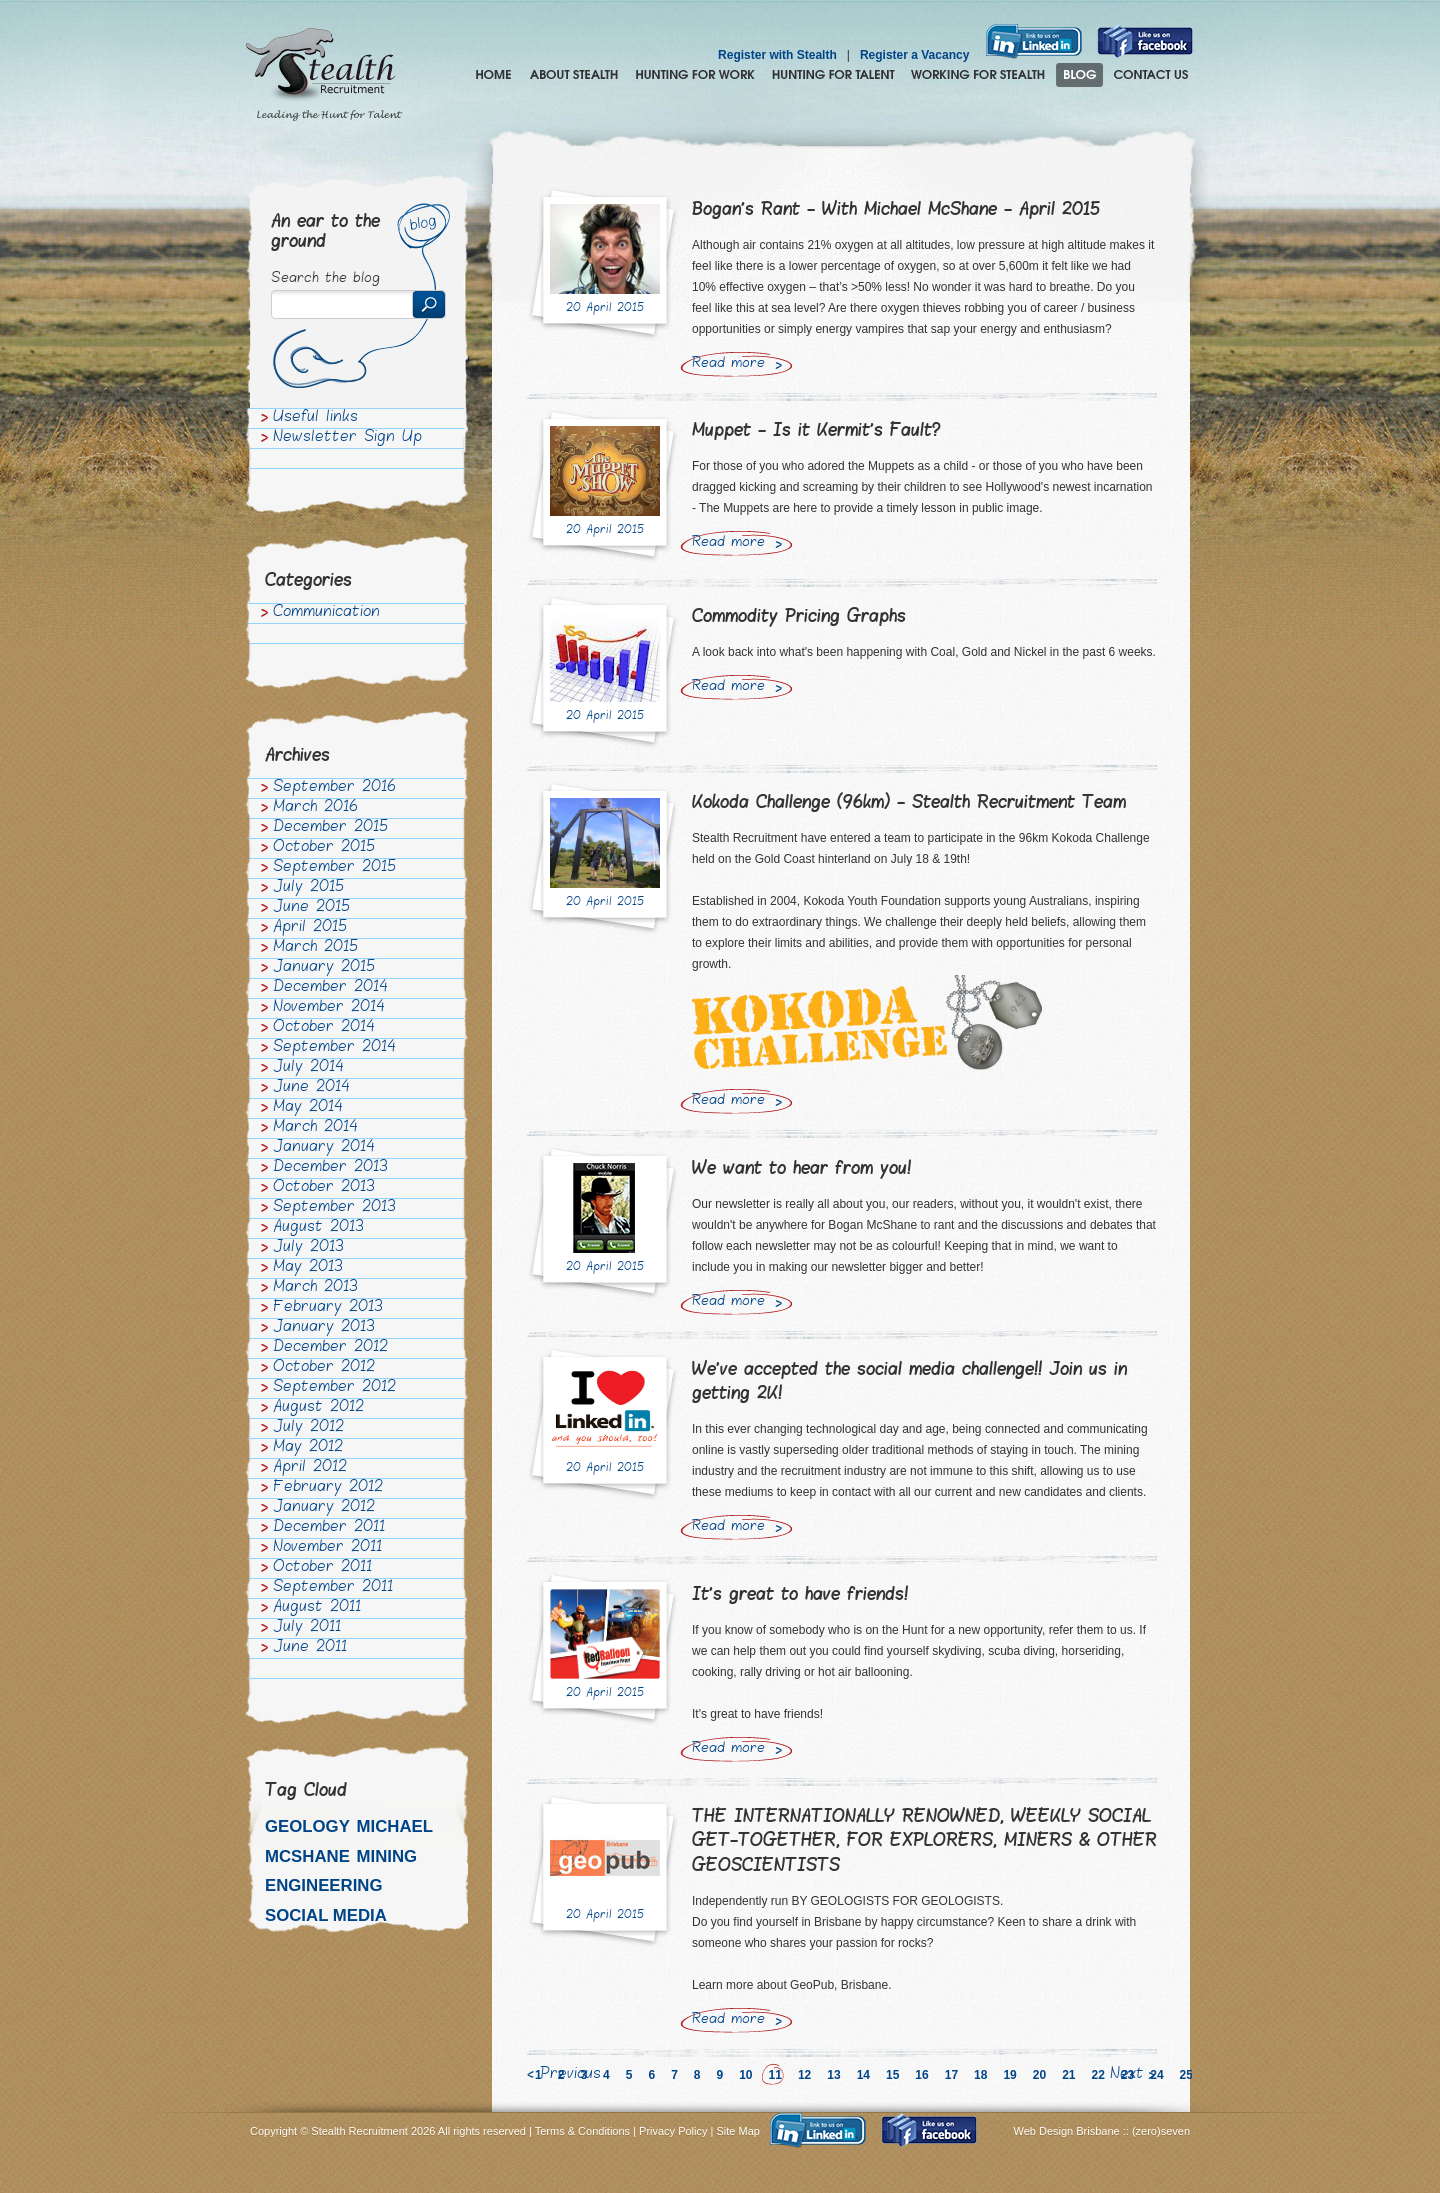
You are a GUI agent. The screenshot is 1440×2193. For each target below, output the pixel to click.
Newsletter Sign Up (347, 438)
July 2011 (307, 1628)
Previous (570, 2075)
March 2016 (315, 808)
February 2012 (328, 1488)
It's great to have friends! (800, 1595)
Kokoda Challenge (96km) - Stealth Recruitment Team (909, 803)
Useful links (315, 418)
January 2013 (324, 1328)
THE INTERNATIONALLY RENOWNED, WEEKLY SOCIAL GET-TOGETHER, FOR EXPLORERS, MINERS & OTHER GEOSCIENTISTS (924, 1842)
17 (951, 2075)
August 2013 (318, 1228)
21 (1068, 2075)
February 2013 (328, 1308)
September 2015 (334, 868)
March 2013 (315, 1288)
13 (833, 2075)
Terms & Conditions (582, 2131)
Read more (728, 364)
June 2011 (310, 1648)
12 (804, 2075)
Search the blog (325, 279)
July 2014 (308, 1068)
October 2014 (324, 1028)
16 (921, 2075)
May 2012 (308, 1448)
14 (863, 2075)
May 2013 (308, 1268)
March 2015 (315, 948)
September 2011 (333, 1588)
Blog (1079, 75)
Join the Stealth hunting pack (978, 75)
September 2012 (334, 1388)
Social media (326, 1915)
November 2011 (327, 1548)
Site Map (738, 2131)
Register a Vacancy (914, 55)
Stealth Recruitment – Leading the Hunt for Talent (324, 75)
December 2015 (330, 828)
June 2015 (311, 908)
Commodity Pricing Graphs (799, 617)
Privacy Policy (673, 2131)
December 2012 (330, 1348)
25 (1186, 2075)
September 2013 (334, 1208)
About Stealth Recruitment (574, 75)
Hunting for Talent (833, 75)
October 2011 (322, 1568)
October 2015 (324, 848)
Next (1127, 2075)
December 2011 (329, 1528)
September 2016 (334, 788)
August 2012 (318, 1408)
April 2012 (310, 1468)
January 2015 (324, 968)
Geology (307, 1826)
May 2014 (308, 1108)
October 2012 (324, 1368)
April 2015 (310, 928)
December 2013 (330, 1168)
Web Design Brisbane (1068, 2131)
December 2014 (330, 988)
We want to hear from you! (801, 1169)
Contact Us (1151, 75)
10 (745, 2075)
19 (1009, 2075)
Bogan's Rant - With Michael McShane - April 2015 (896, 210)
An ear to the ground (325, 232)
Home (493, 75)
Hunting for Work (695, 75)
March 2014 (315, 1128)
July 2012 (308, 1428)
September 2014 (334, 1048)
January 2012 (324, 1508)
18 (980, 2075)
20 (1039, 2075)
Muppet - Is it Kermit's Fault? (816, 431)
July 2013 (308, 1248)
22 (1098, 2075)
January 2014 (324, 1148)
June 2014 (311, 1088)
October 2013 (324, 1188)
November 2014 (329, 1008)
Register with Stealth (777, 55)
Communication (326, 613)
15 (892, 2075)
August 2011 (317, 1608)
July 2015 (308, 888)
